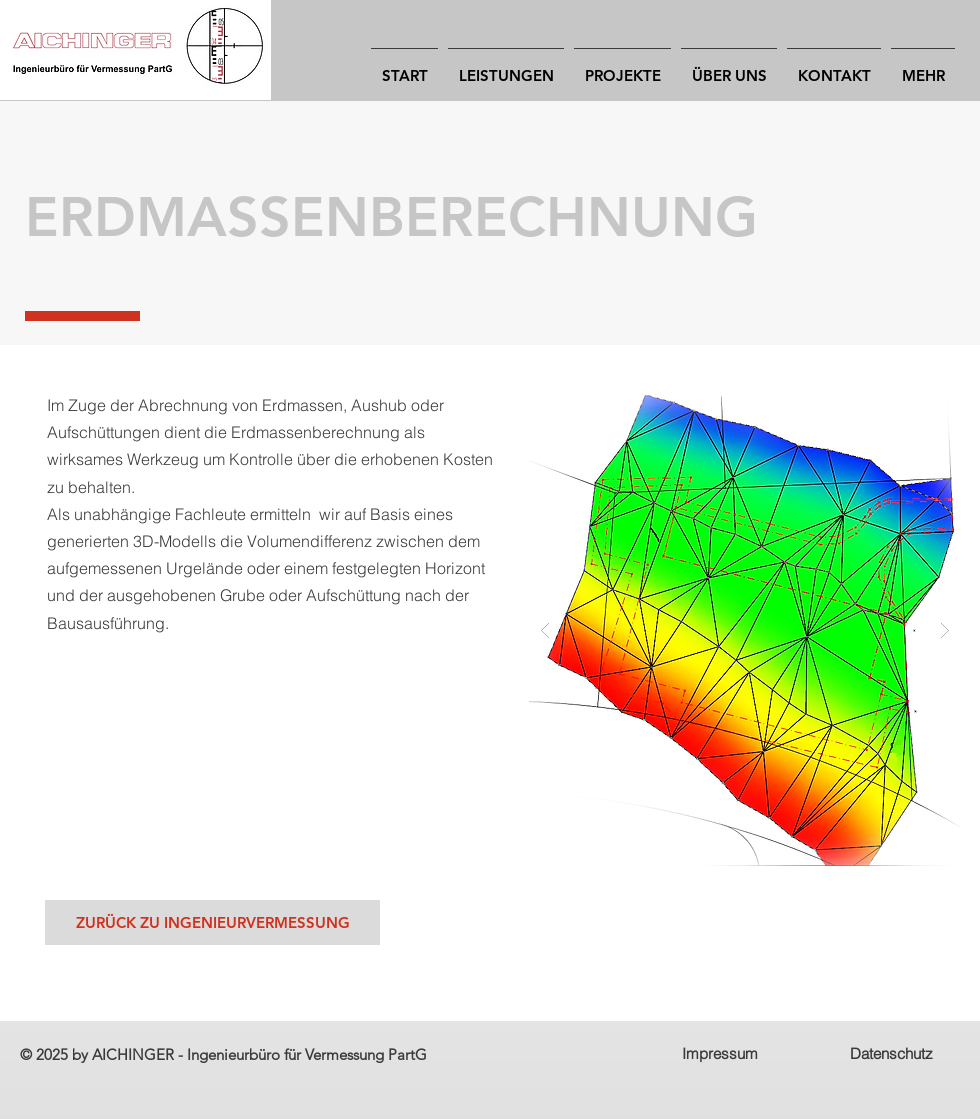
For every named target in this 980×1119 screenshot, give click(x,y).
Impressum (720, 1053)
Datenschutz (891, 1053)
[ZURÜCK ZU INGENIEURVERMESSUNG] (212, 922)
